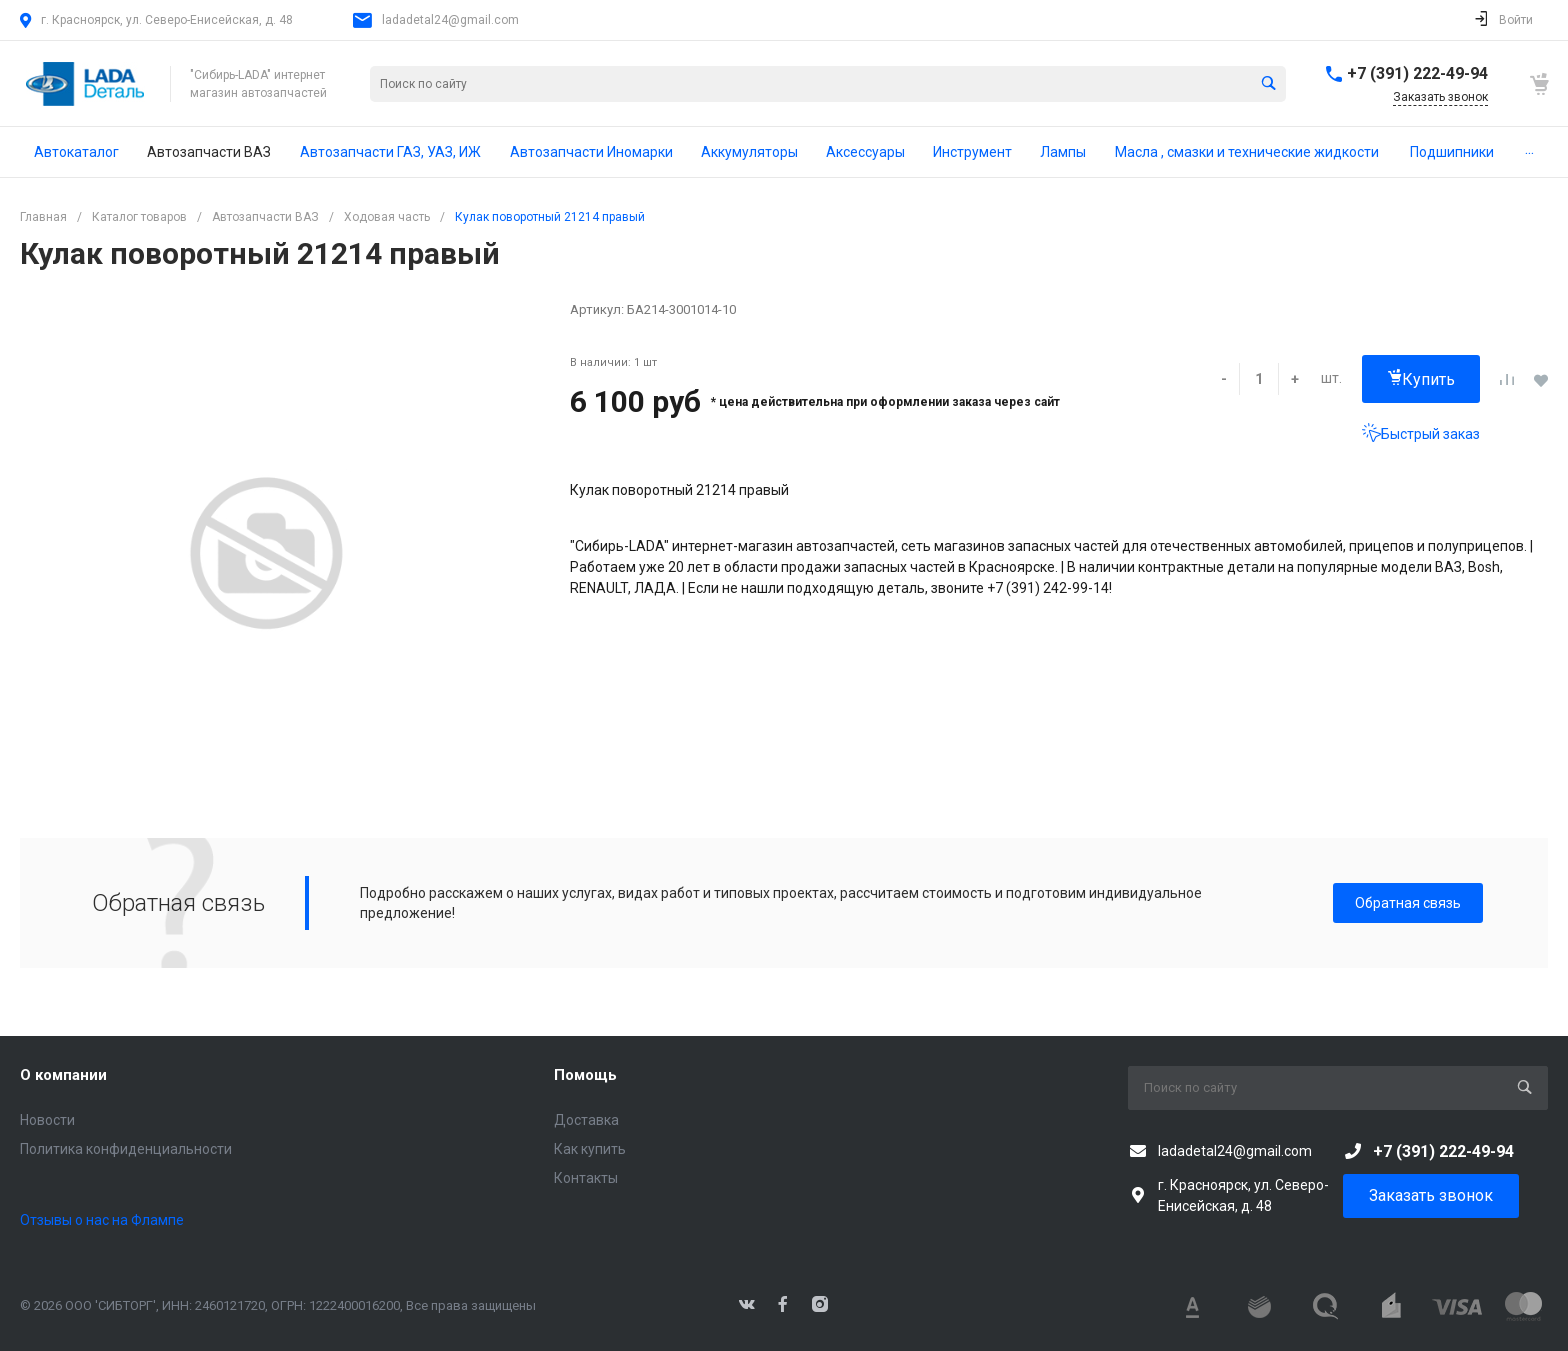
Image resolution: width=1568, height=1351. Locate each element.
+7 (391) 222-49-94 (1417, 73)
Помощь (585, 1075)
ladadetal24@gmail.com (450, 20)
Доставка (586, 1120)
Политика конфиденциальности (126, 1149)
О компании (63, 1075)
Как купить (590, 1149)
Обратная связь (1408, 903)
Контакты (586, 1178)
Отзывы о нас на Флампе (102, 1220)
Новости (47, 1120)
